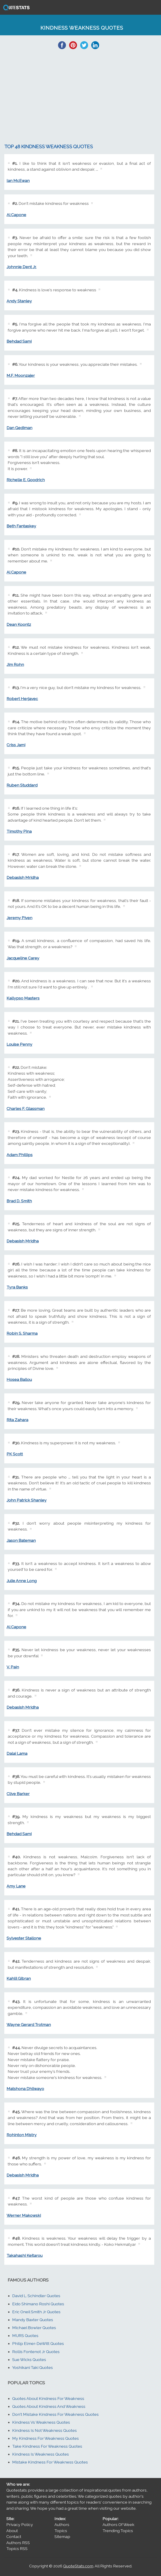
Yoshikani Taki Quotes (32, 2367)
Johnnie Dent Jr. (21, 266)
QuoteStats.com (78, 2566)
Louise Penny (19, 1044)
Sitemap (62, 2536)
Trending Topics (118, 2530)
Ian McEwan (18, 180)
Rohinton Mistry (22, 2134)
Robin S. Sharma (22, 1333)
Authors (61, 2524)
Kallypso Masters (23, 998)
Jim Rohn (15, 664)
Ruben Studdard (22, 785)
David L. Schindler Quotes (36, 2295)
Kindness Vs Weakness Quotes (41, 2422)
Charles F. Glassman (25, 1108)
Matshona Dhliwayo (25, 2088)
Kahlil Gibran (19, 1978)
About (12, 2530)
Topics (60, 2530)
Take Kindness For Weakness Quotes (47, 2446)
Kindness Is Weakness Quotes (40, 2454)
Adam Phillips (20, 1154)
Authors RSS (18, 2542)
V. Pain (13, 1667)
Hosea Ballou (19, 1379)
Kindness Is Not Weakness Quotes (44, 2430)
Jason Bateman (21, 1540)
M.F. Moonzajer (21, 375)
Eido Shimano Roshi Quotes (38, 2303)
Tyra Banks (17, 1287)
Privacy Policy (19, 2524)
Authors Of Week (118, 2524)
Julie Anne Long (22, 1580)
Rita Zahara (17, 1419)
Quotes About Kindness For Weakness (48, 2398)
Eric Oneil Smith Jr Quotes (36, 2311)
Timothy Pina (19, 831)
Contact (13, 2536)
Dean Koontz (19, 624)
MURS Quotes (25, 2335)
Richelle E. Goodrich (26, 479)
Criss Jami (16, 744)
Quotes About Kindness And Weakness (48, 2406)
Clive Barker (18, 1793)
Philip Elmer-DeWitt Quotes (38, 2343)
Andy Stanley (19, 301)
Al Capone (16, 214)
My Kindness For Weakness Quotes (45, 2438)
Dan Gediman (19, 427)
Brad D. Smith (19, 1200)
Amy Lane (16, 1886)
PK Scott (15, 1454)
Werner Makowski (24, 2215)
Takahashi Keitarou (24, 2255)
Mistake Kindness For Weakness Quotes (50, 2462)
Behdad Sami (19, 341)
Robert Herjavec (22, 698)
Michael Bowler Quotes (34, 2327)
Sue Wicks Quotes (29, 2359)
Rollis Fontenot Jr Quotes (36, 2351)
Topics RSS (17, 2548)
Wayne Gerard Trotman (29, 2024)
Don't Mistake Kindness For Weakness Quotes (55, 2414)
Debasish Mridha (23, 877)
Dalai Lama (17, 1753)
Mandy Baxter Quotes (32, 2319)
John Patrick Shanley (27, 1500)
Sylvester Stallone (24, 1938)
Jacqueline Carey (23, 958)
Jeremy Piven (19, 917)
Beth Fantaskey (21, 526)
